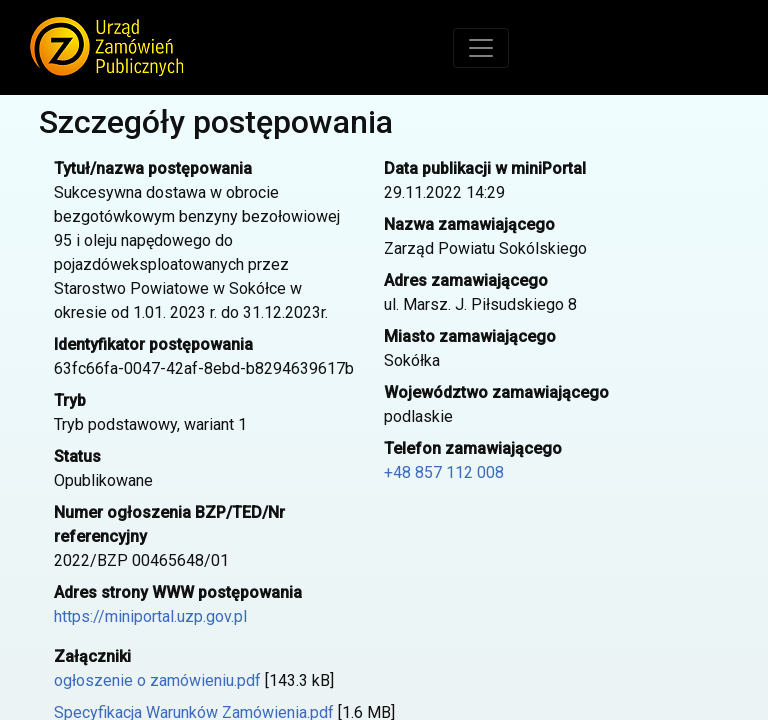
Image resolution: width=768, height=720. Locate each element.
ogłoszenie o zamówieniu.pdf (157, 680)
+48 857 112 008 (444, 472)
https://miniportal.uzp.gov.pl (150, 616)
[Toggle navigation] (481, 48)
